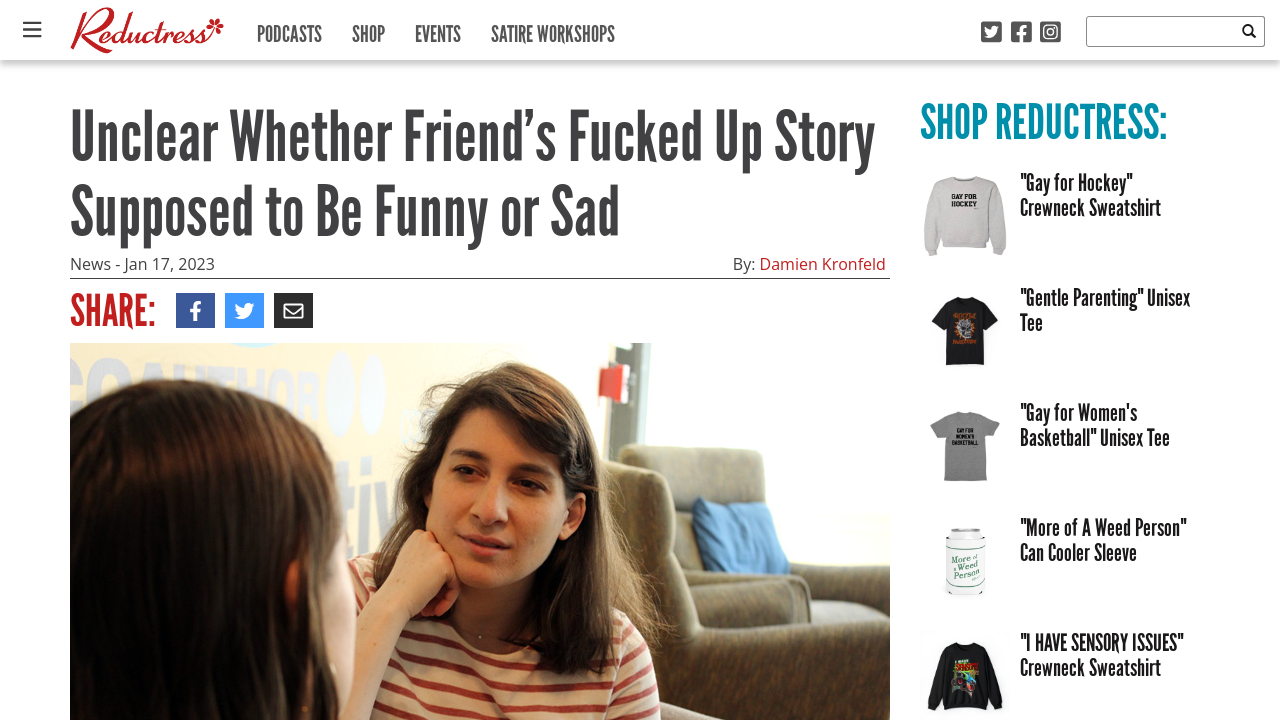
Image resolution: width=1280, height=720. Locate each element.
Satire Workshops (553, 29)
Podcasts (289, 29)
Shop (368, 29)
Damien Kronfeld (823, 264)
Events (438, 29)
